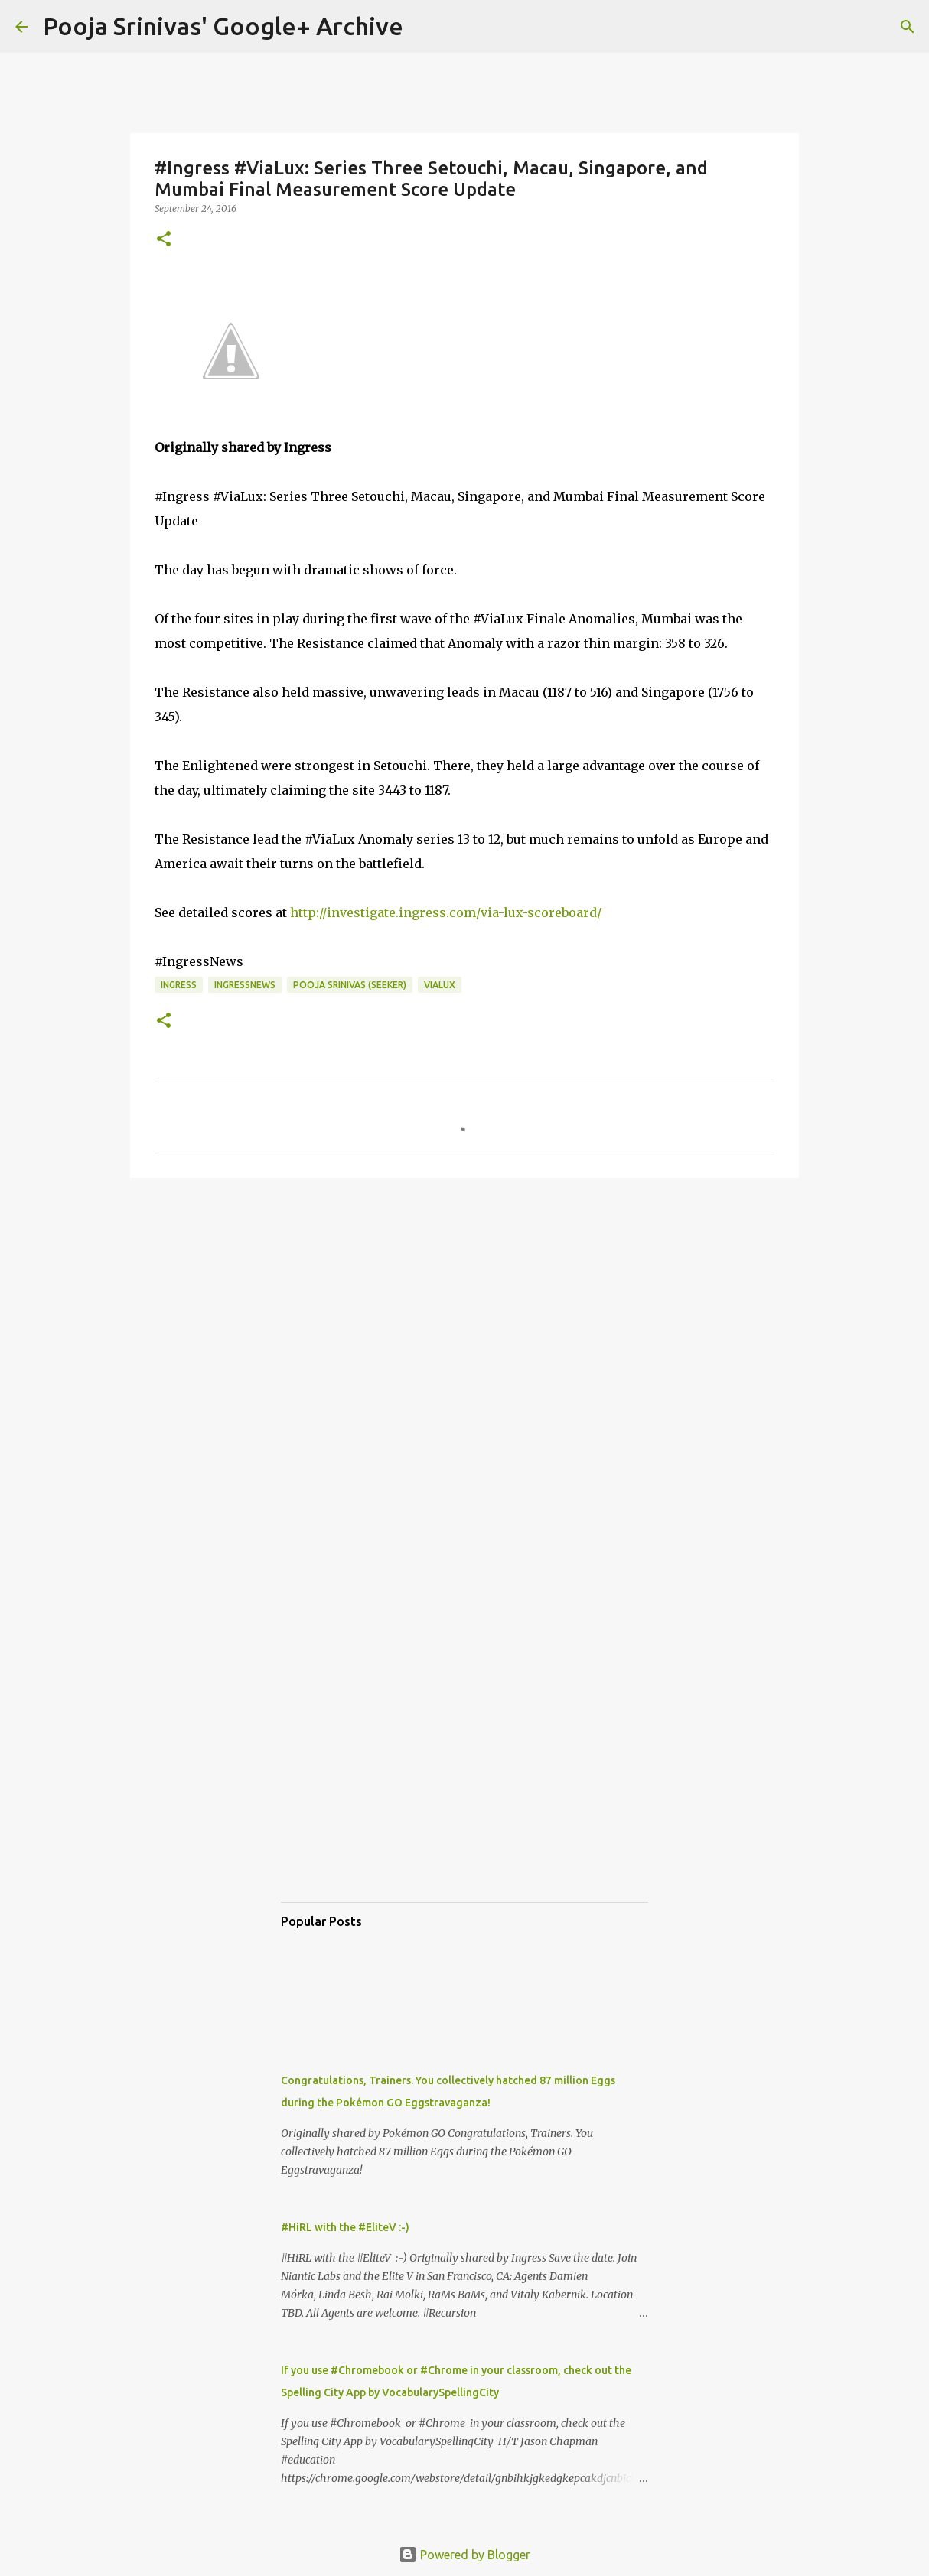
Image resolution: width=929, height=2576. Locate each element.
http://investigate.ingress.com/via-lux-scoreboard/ (445, 912)
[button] (164, 239)
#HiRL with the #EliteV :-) (345, 2227)
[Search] (425, 26)
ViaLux (439, 985)
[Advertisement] (464, 1308)
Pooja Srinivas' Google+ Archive (223, 26)
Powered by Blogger (464, 2554)
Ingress (179, 985)
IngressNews (244, 985)
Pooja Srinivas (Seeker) (349, 985)
